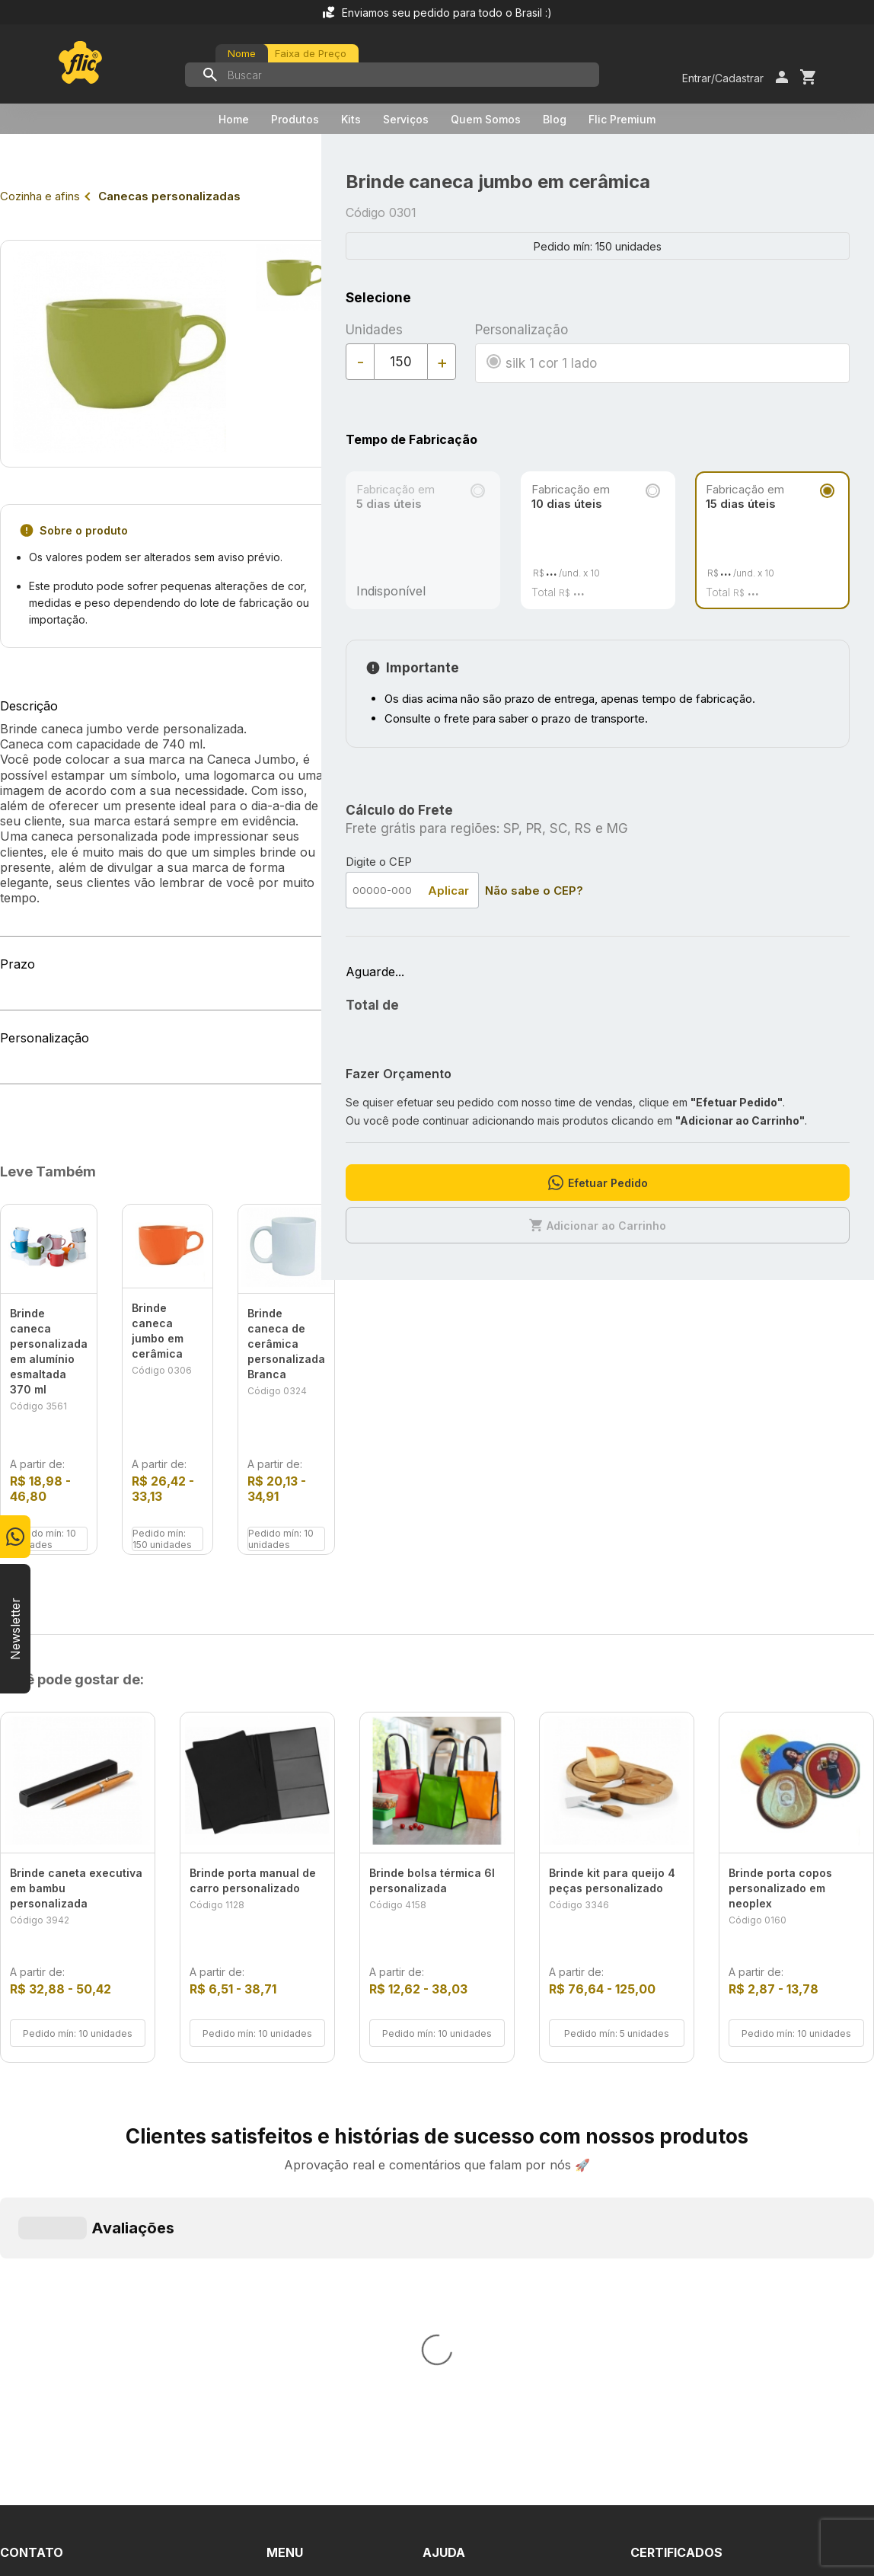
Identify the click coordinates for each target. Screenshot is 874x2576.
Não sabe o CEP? (534, 890)
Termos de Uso (467, 2277)
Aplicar (448, 890)
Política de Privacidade (487, 2305)
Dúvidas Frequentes (480, 2222)
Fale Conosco (462, 2250)
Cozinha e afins (40, 196)
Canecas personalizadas (169, 196)
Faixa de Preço (310, 53)
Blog (554, 119)
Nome (242, 53)
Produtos (295, 119)
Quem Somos (486, 119)
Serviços (406, 119)
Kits (351, 119)
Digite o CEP (379, 861)
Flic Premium (622, 119)
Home (233, 119)
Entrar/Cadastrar (723, 78)
